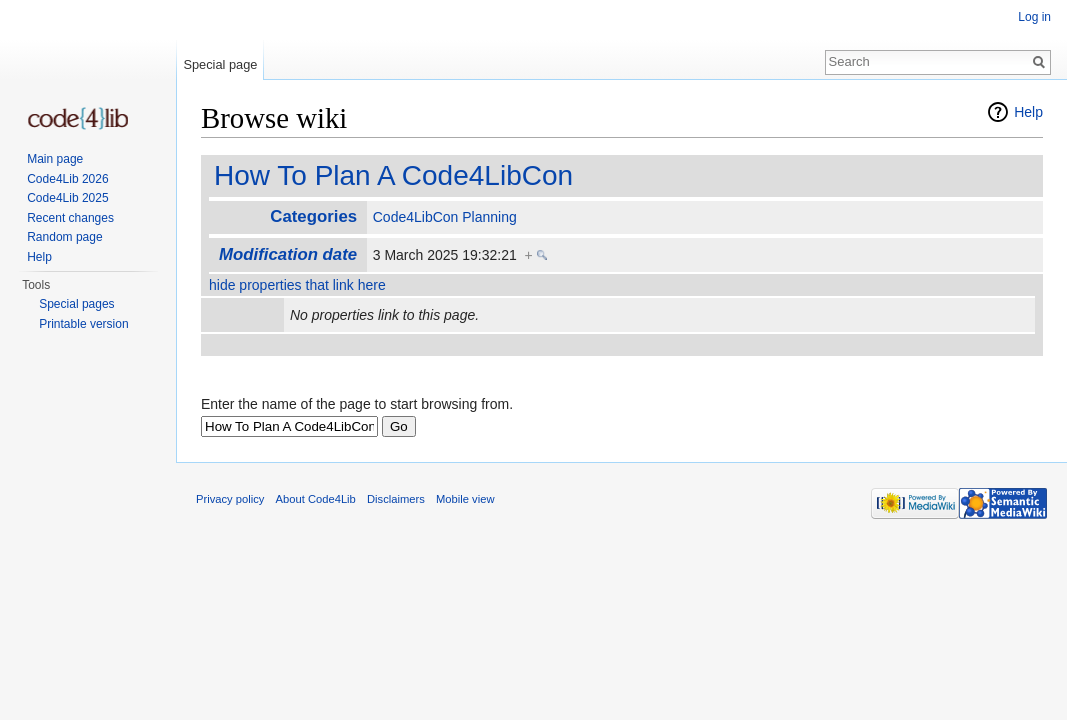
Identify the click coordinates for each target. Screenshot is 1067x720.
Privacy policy (230, 499)
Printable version (83, 324)
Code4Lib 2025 (67, 198)
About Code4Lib (316, 499)
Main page (55, 159)
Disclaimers (396, 499)
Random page (64, 237)
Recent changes (70, 218)
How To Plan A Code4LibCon (393, 175)
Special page (220, 64)
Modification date (288, 254)
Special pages (76, 304)
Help (1028, 112)
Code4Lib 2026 (67, 179)
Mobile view (465, 499)
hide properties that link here (297, 285)
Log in (1034, 17)
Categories (313, 216)
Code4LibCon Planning (445, 217)
